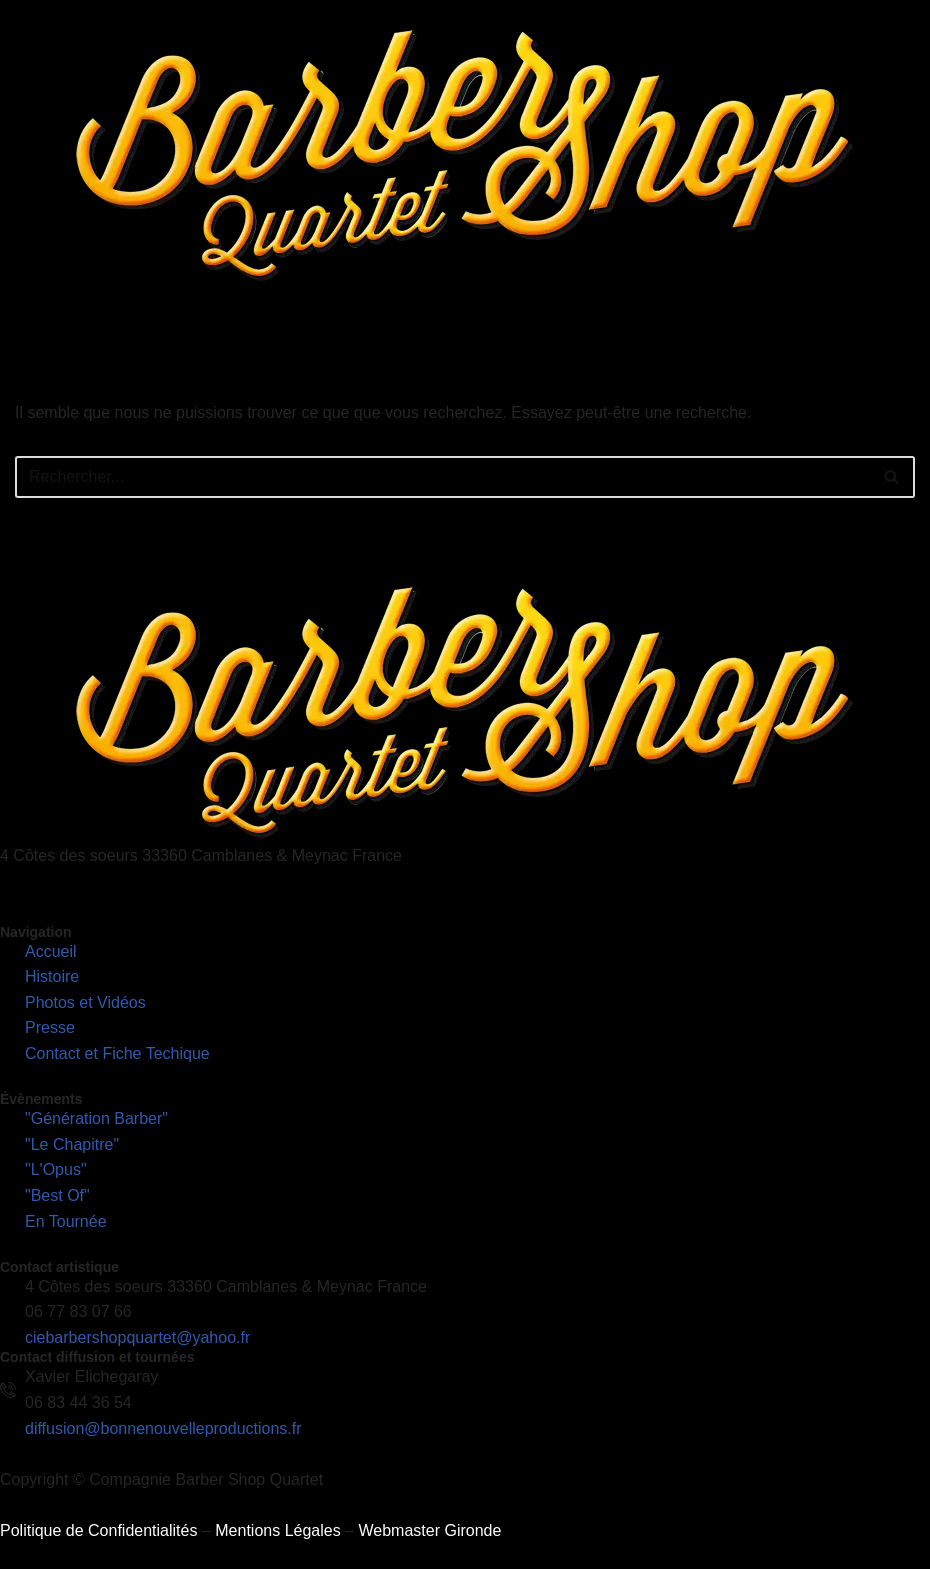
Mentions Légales (277, 1530)
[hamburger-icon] (907, 325)
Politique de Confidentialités (98, 1530)
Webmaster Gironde (429, 1530)
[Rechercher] (442, 477)
